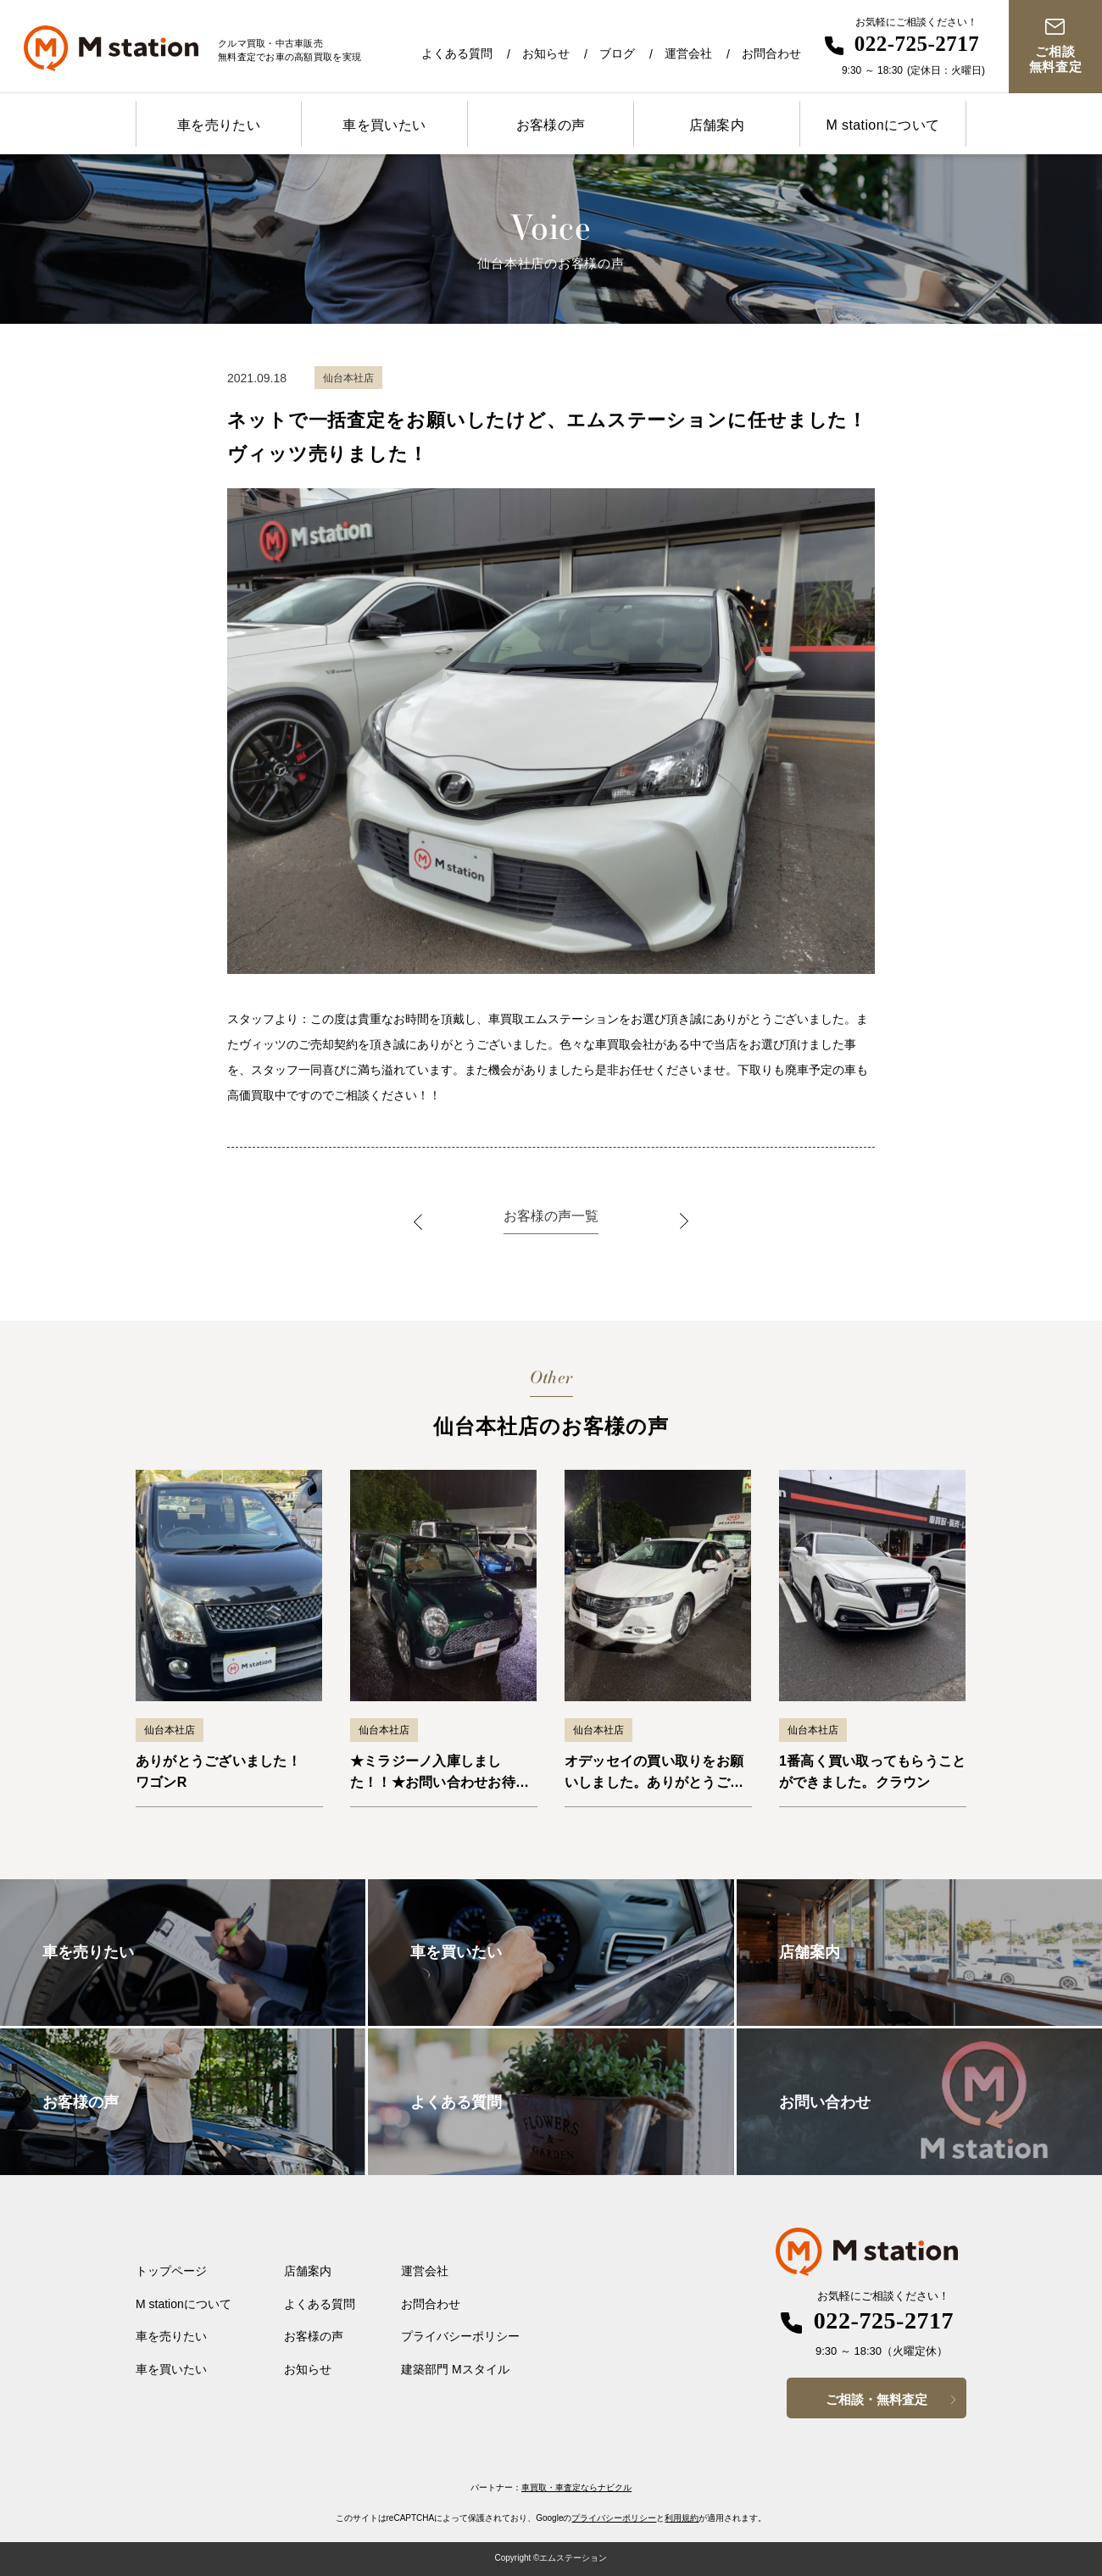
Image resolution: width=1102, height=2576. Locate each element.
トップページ (171, 2271)
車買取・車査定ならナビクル (576, 2487)
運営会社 (688, 53)
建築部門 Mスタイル (455, 2369)
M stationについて (882, 125)
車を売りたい (218, 125)
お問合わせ (771, 53)
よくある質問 (457, 53)
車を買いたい (384, 125)
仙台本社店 (169, 1730)
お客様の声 (551, 125)
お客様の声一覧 (551, 1216)
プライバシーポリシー (460, 2336)
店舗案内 (717, 125)
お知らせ (546, 53)
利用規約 (681, 2518)
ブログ (617, 53)
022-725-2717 (917, 43)
